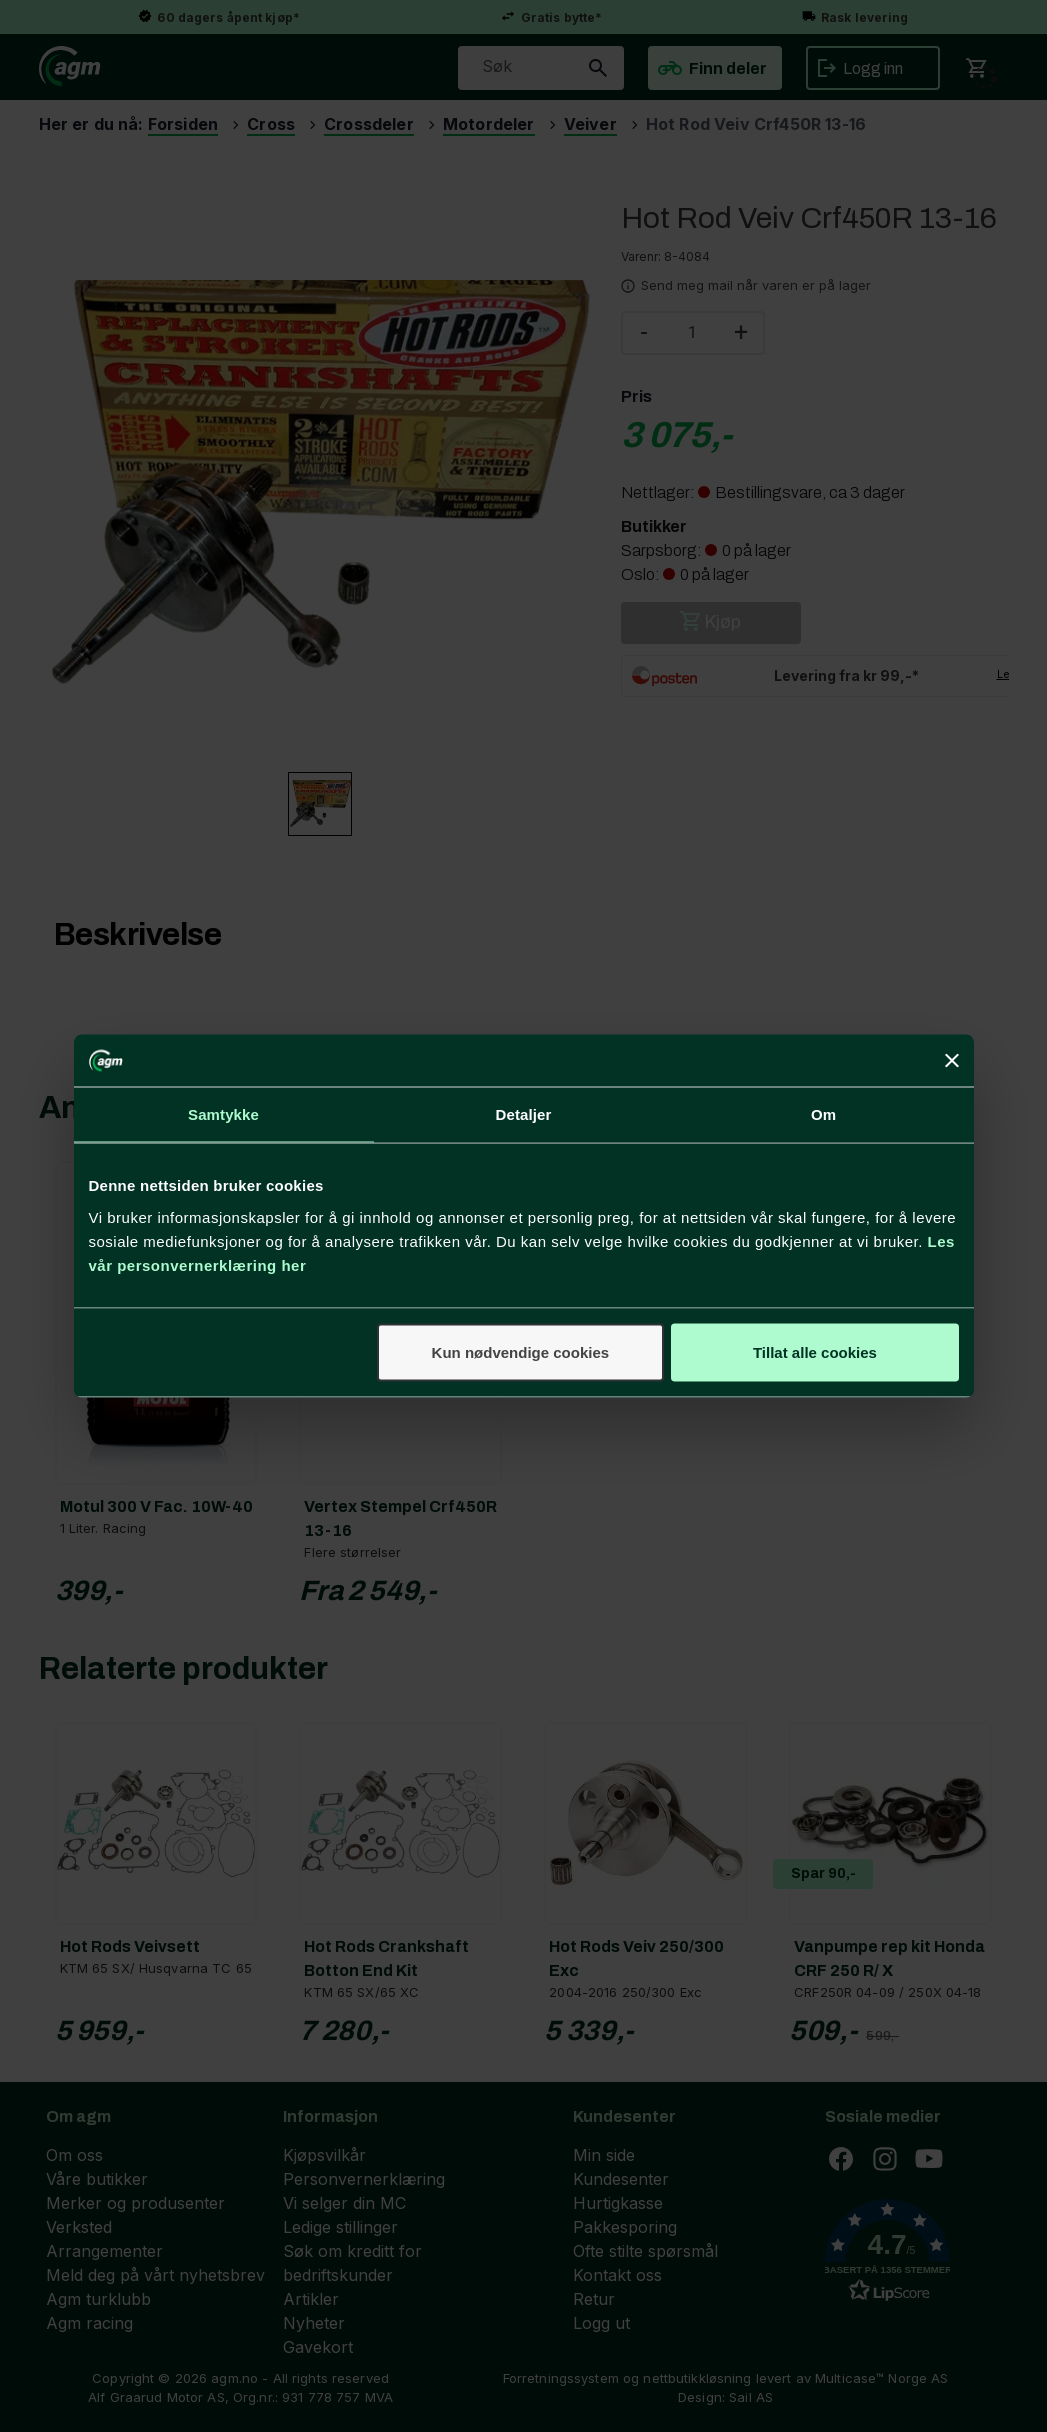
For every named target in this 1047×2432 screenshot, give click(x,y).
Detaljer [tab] (524, 1114)
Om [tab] (823, 1114)
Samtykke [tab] (223, 1114)
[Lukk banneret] (952, 1061)
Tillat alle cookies (815, 1351)
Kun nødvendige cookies (521, 1351)
